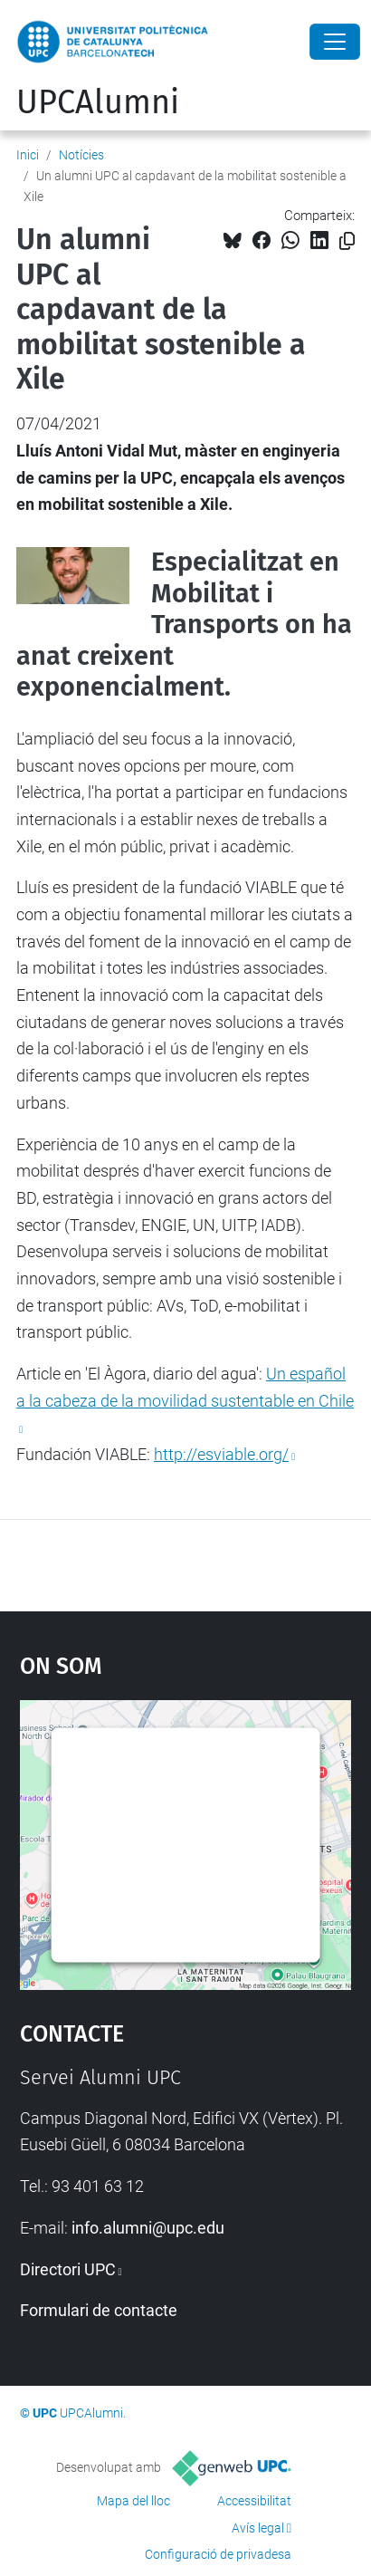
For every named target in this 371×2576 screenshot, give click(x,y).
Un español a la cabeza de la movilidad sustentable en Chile (185, 1387)
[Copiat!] (347, 241)
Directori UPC (68, 2269)
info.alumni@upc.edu (147, 2227)
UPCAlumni (97, 102)
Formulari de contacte (98, 2310)
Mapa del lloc (133, 2501)
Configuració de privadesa (218, 2554)
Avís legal (258, 2528)
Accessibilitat (254, 2501)
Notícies (81, 155)
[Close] (334, 42)
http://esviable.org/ (221, 1454)
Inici (27, 155)
